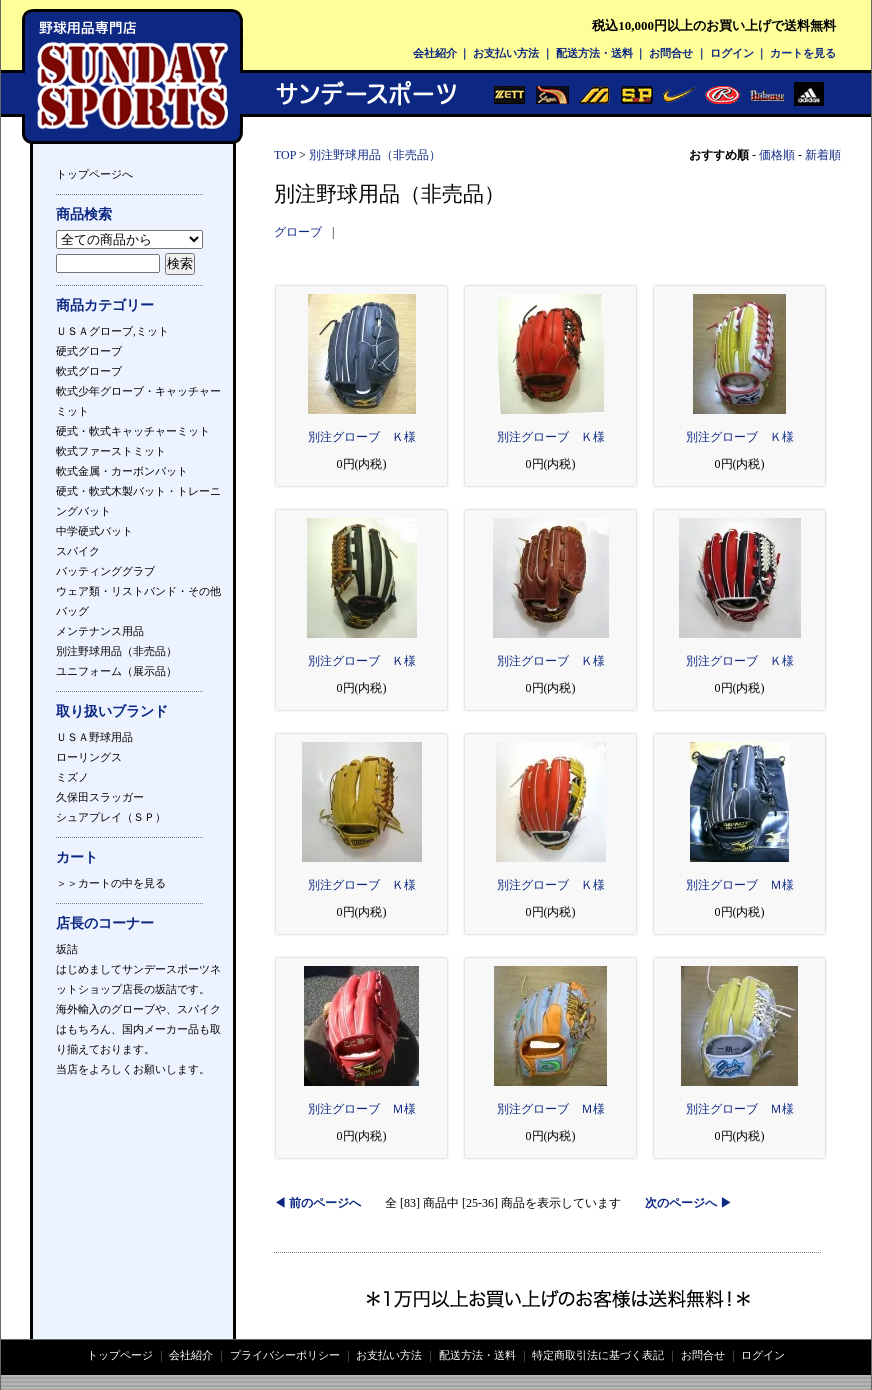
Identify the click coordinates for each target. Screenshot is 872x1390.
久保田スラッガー (100, 797)
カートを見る (803, 53)
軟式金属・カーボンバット (122, 471)
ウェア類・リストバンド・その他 (138, 591)
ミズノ (72, 777)
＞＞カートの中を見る (111, 883)
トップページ (120, 1355)
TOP (285, 155)
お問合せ (671, 53)
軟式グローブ (89, 371)
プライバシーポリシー (285, 1355)
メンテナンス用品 (100, 631)
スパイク (78, 551)
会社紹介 (435, 53)
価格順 (777, 155)
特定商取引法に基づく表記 (598, 1355)
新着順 (823, 155)
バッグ (72, 611)
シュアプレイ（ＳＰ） (111, 817)
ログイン (732, 53)
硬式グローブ (89, 351)
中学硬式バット (94, 531)
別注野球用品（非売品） (116, 651)
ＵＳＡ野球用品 (94, 737)
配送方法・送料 (594, 53)
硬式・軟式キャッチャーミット (133, 431)
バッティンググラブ (105, 571)
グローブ (298, 232)
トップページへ (94, 174)
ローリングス (89, 757)
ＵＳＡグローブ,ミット (112, 331)
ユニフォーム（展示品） (116, 671)
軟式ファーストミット (111, 451)
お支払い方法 (506, 53)
